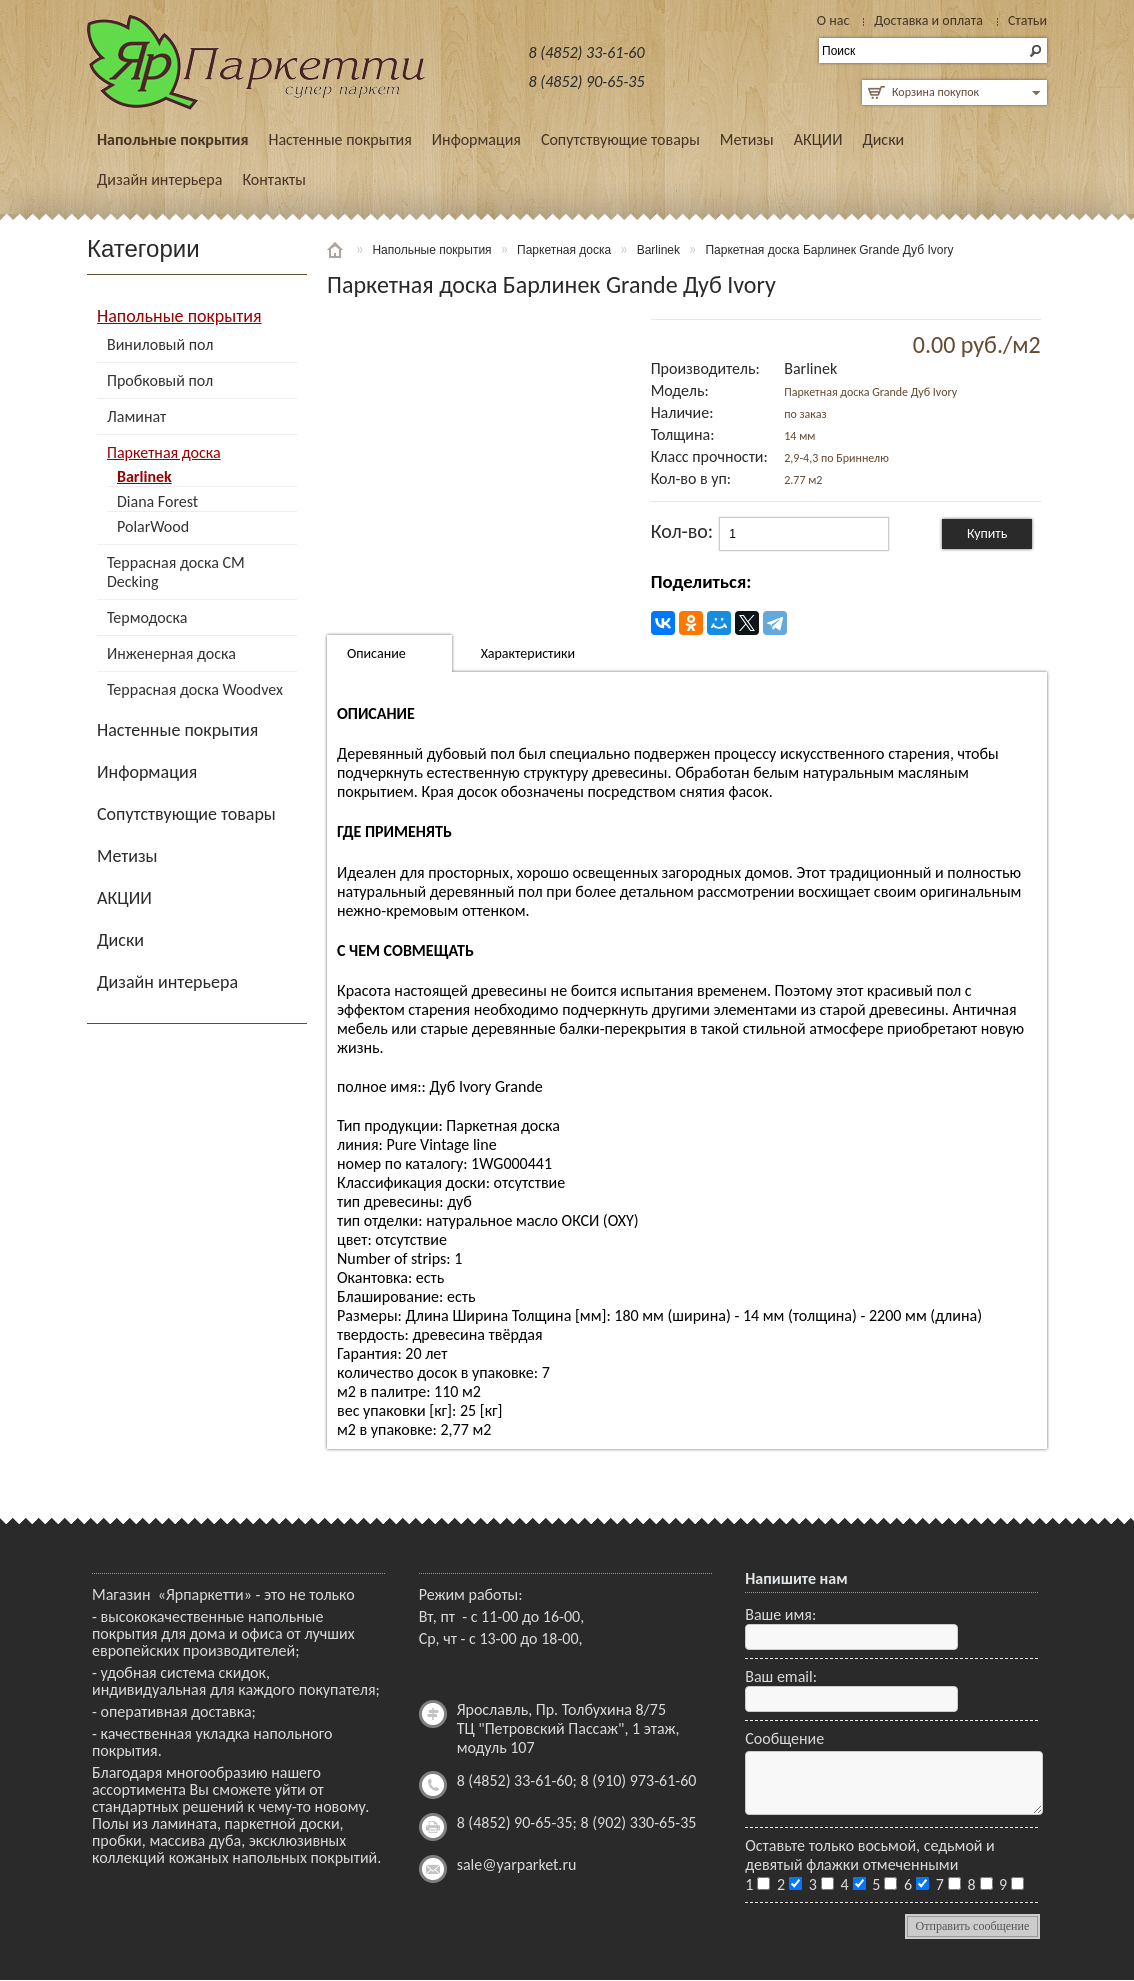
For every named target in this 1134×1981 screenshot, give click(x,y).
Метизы (747, 139)
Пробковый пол (160, 380)
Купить (987, 533)
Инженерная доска (171, 653)
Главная (337, 250)
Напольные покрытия (172, 139)
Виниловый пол (160, 344)
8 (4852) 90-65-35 (587, 81)
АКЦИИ (818, 139)
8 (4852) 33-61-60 (587, 52)
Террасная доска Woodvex (195, 689)
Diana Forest (157, 501)
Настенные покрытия (339, 139)
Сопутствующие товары (620, 139)
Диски (883, 139)
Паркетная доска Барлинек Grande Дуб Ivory (829, 250)
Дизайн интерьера (159, 179)
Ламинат (136, 416)
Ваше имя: (780, 1614)
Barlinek (144, 476)
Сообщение (784, 1738)
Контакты (274, 179)
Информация (476, 139)
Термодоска (147, 617)
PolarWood (153, 526)
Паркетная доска (164, 452)
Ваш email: (781, 1676)
